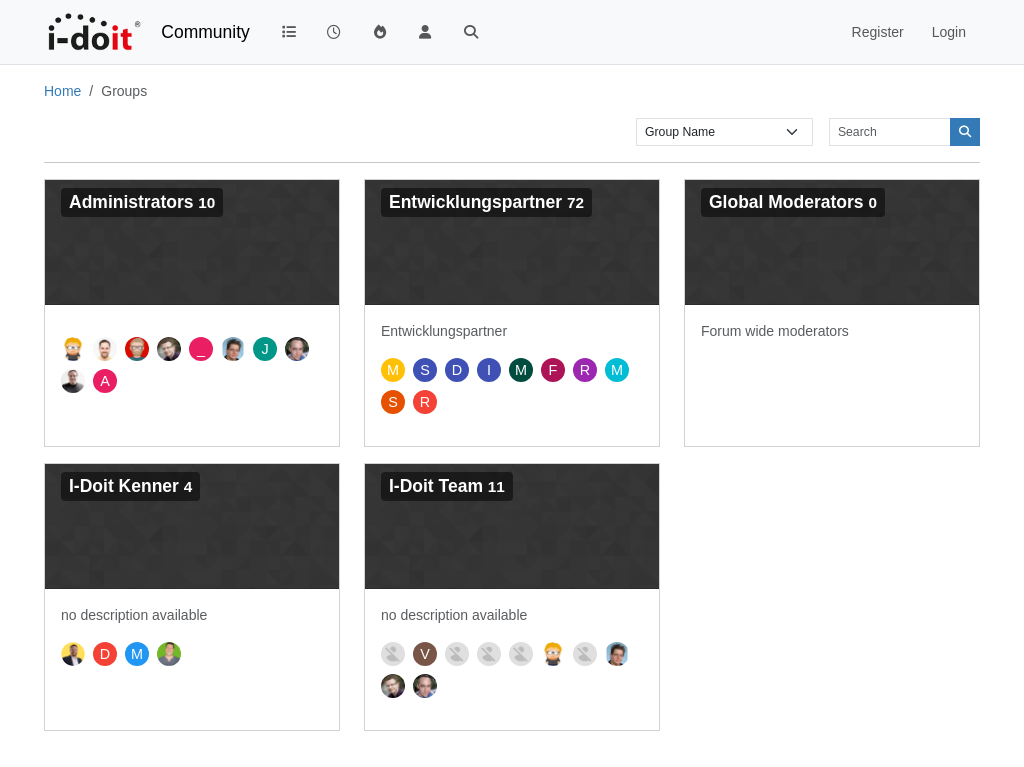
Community (205, 32)
